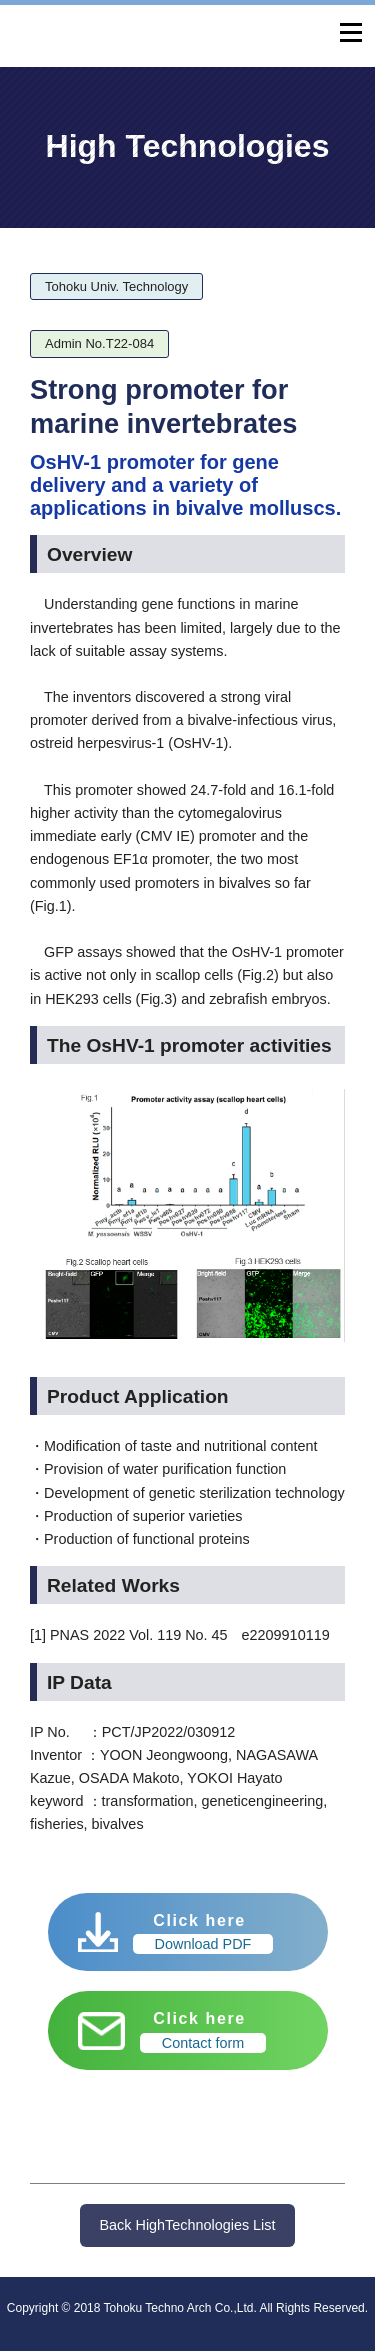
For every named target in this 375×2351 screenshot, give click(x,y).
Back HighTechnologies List (188, 2225)
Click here (203, 1933)
